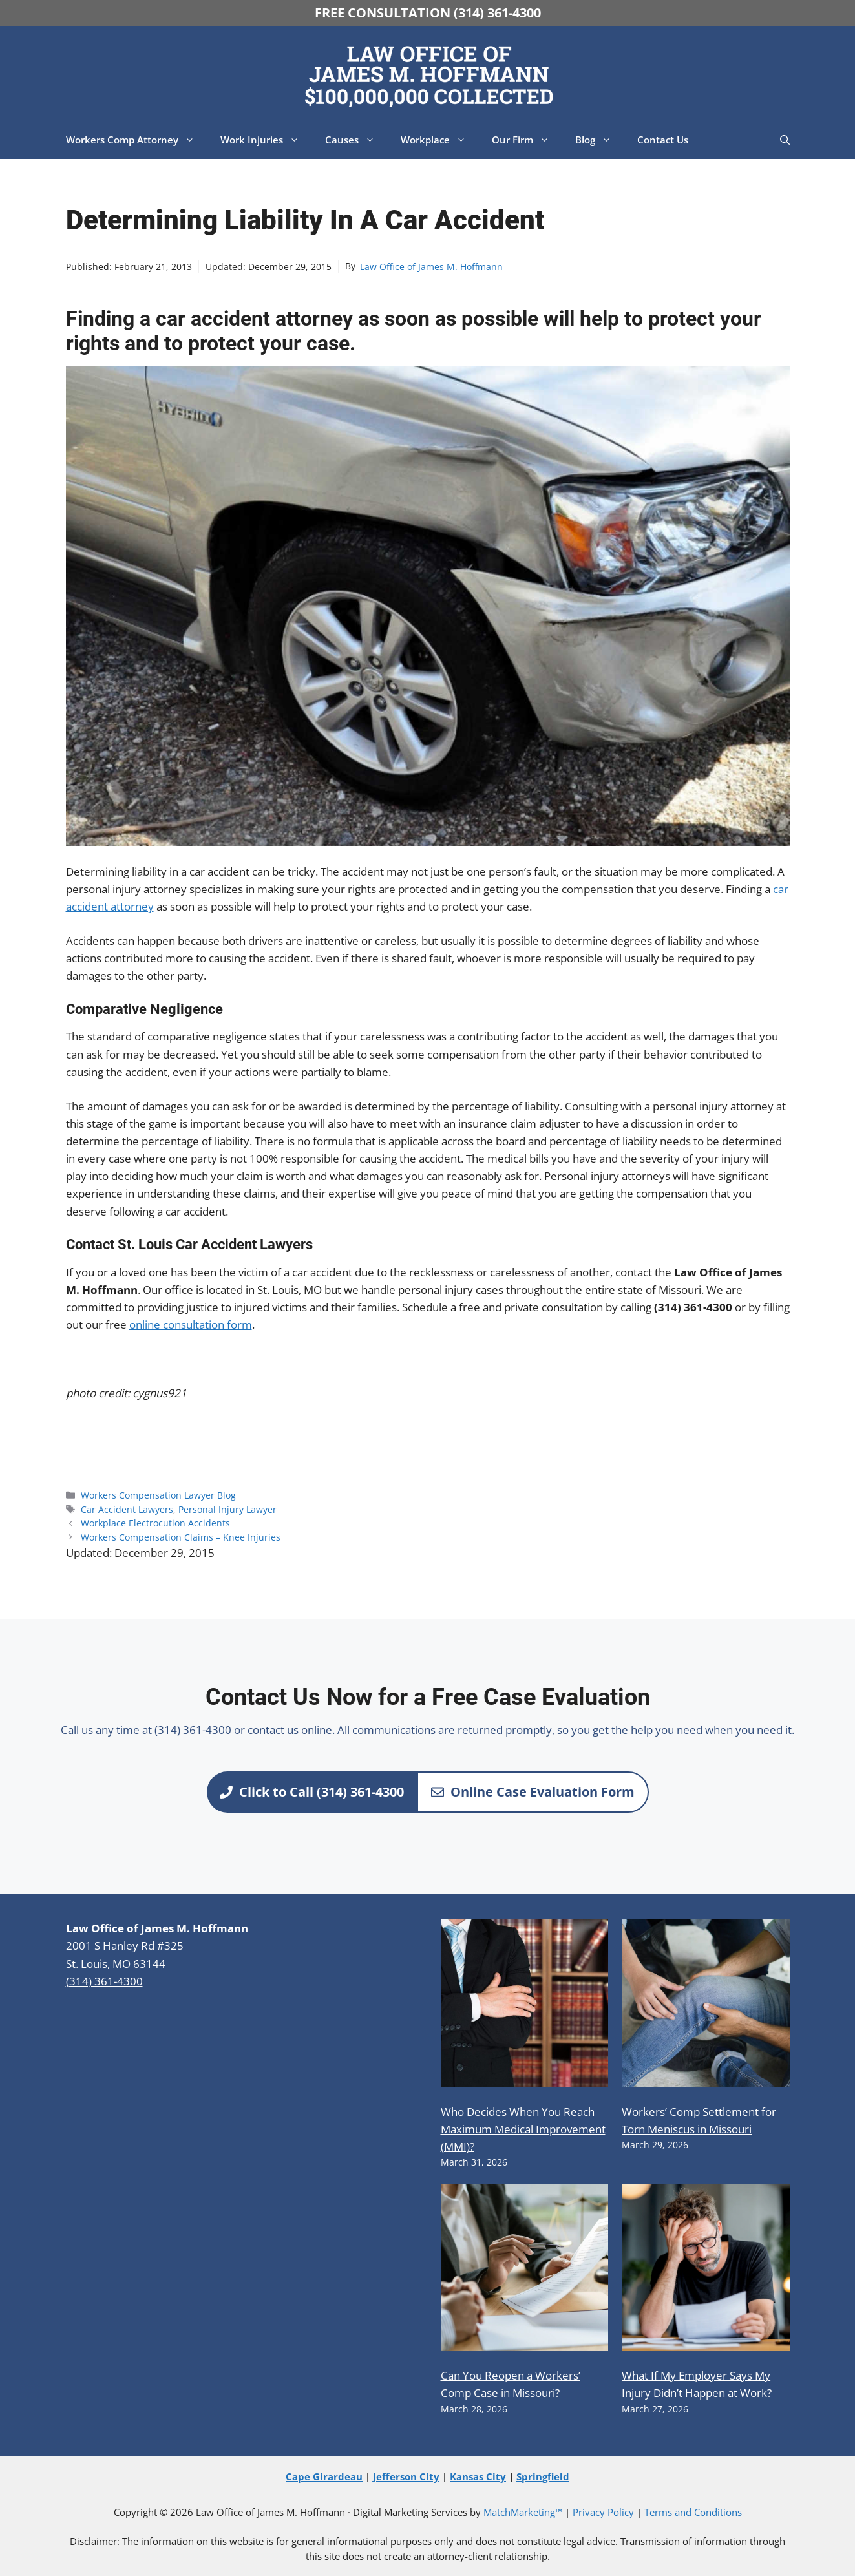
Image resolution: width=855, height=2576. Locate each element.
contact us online (290, 1729)
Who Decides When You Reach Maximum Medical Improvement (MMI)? (523, 2129)
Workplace (440, 139)
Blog (599, 139)
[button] (785, 139)
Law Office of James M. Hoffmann (431, 266)
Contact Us (662, 139)
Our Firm (527, 139)
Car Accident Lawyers (127, 1509)
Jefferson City (406, 2476)
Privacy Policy (603, 2512)
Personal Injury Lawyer (227, 1509)
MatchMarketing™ (522, 2512)
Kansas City (478, 2476)
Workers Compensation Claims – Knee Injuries (180, 1537)
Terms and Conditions (693, 2512)
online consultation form (190, 1324)
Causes (356, 139)
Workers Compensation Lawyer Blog (158, 1495)
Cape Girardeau (324, 2476)
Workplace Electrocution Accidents (155, 1523)
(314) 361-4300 (104, 1981)
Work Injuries (266, 139)
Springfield (542, 2476)
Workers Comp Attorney (136, 139)
